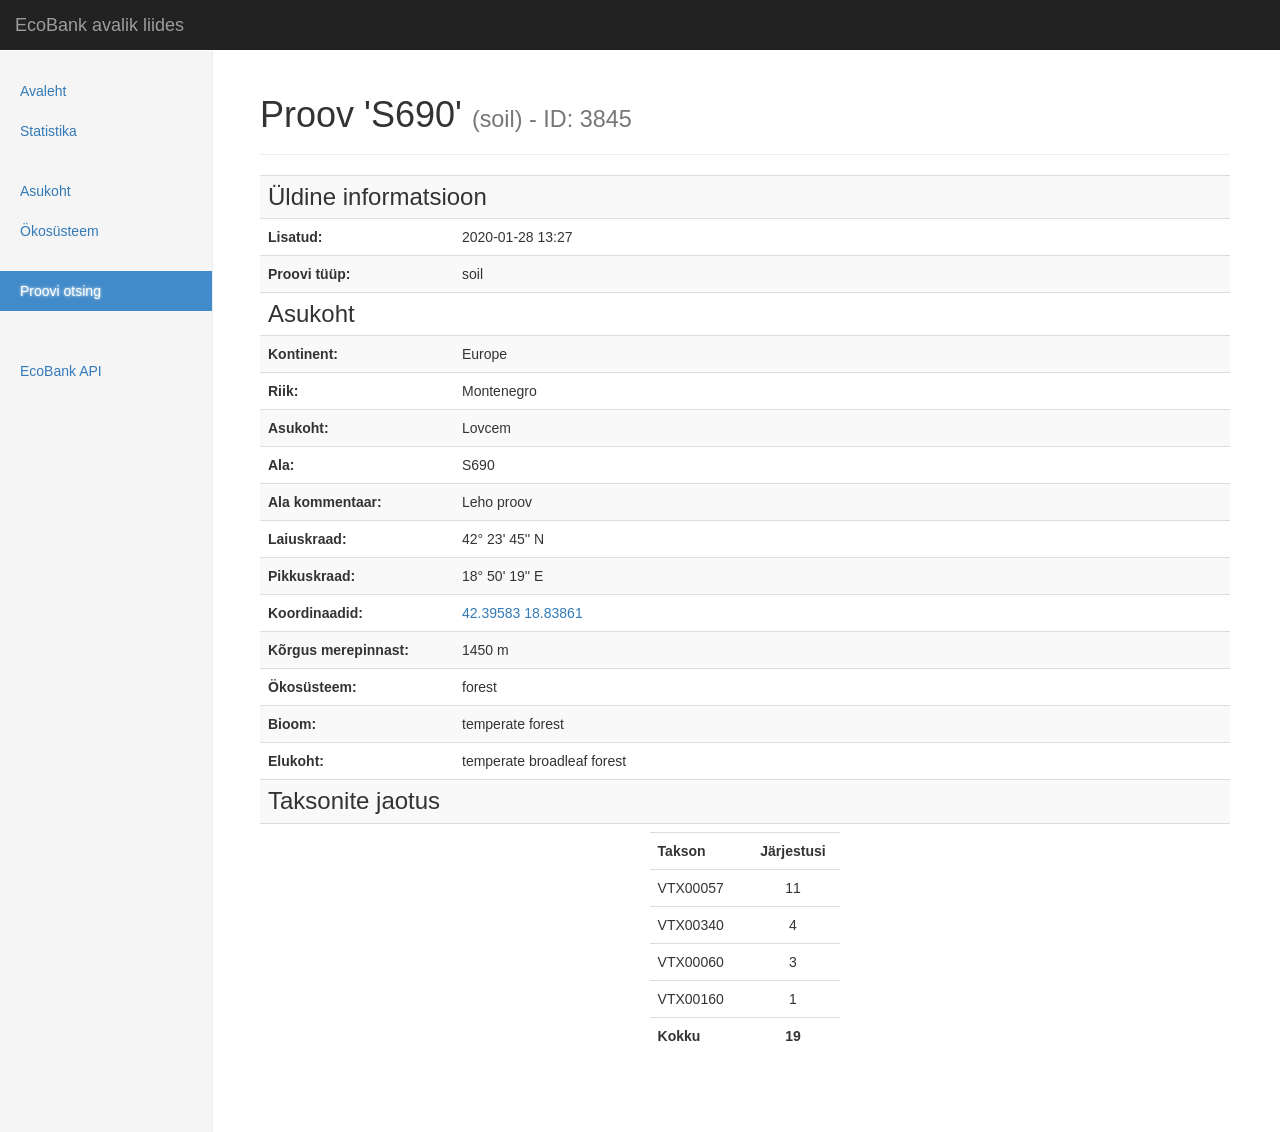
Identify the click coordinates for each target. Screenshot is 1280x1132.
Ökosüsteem (59, 231)
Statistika (48, 131)
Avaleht (43, 91)
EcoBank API (61, 371)
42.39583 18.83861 (522, 613)
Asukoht (45, 191)
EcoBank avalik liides (99, 25)
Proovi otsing (60, 291)
